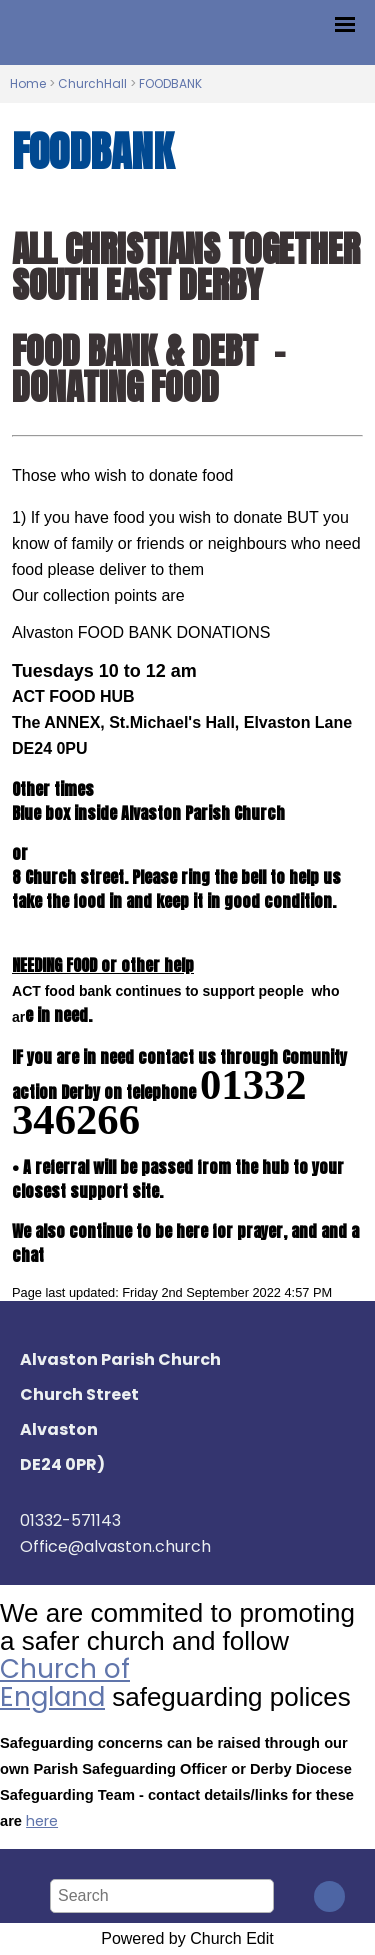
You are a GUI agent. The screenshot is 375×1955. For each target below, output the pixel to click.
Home (28, 83)
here (42, 1821)
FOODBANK (170, 83)
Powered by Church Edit (187, 1938)
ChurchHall (92, 83)
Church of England (65, 1683)
